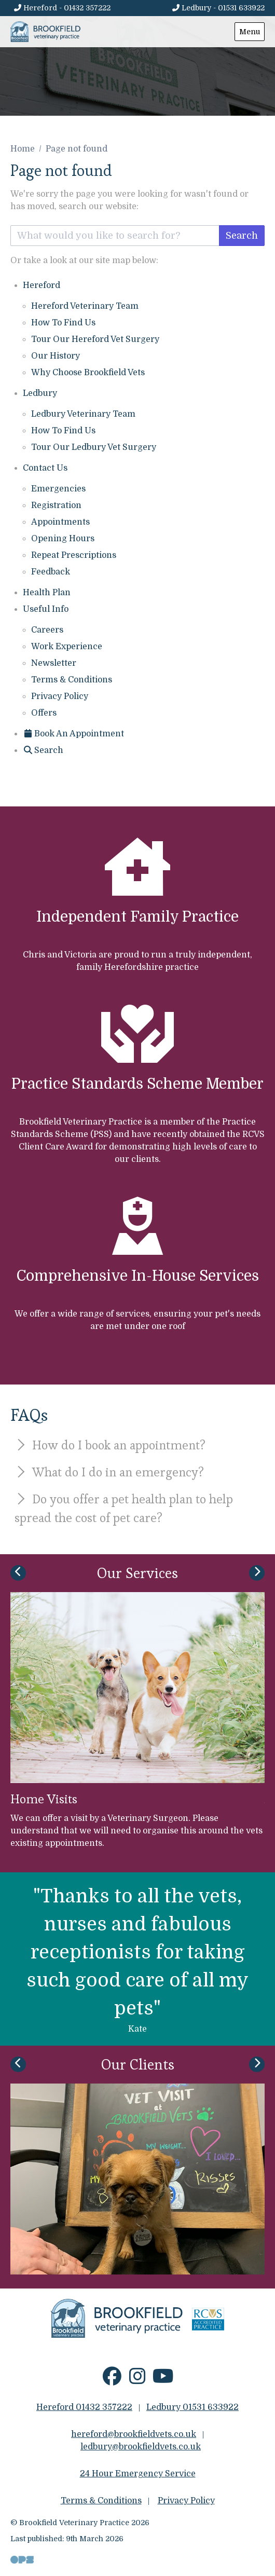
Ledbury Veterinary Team (83, 414)
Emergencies (58, 489)
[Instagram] (137, 2380)
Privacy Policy (59, 696)
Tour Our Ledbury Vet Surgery (93, 447)
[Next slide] (257, 1573)
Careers (47, 630)
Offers (44, 713)
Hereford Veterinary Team (85, 306)
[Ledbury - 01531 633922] (218, 8)
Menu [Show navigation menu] (249, 32)
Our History (55, 356)
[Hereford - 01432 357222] (62, 8)
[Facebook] (112, 2380)
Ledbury (40, 393)
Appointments (60, 522)
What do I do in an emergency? (109, 1472)
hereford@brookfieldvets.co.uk (133, 2434)
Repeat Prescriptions (73, 555)
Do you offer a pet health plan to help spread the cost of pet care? (124, 1508)
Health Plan (47, 592)
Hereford (41, 285)
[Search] (43, 750)
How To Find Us (63, 322)
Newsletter (53, 663)
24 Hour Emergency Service (138, 2473)
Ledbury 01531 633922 (192, 2407)
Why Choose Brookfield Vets (88, 372)
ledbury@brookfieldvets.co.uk (140, 2446)
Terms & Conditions (71, 679)
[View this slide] (137, 58)
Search (242, 235)
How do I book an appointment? (110, 1445)
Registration (56, 505)
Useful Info (45, 609)
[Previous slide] (18, 1573)
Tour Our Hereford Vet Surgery (95, 339)
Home (22, 149)
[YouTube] (163, 2380)
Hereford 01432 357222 (84, 2407)
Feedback (50, 572)
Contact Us (45, 468)
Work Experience (66, 646)
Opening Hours (62, 538)
